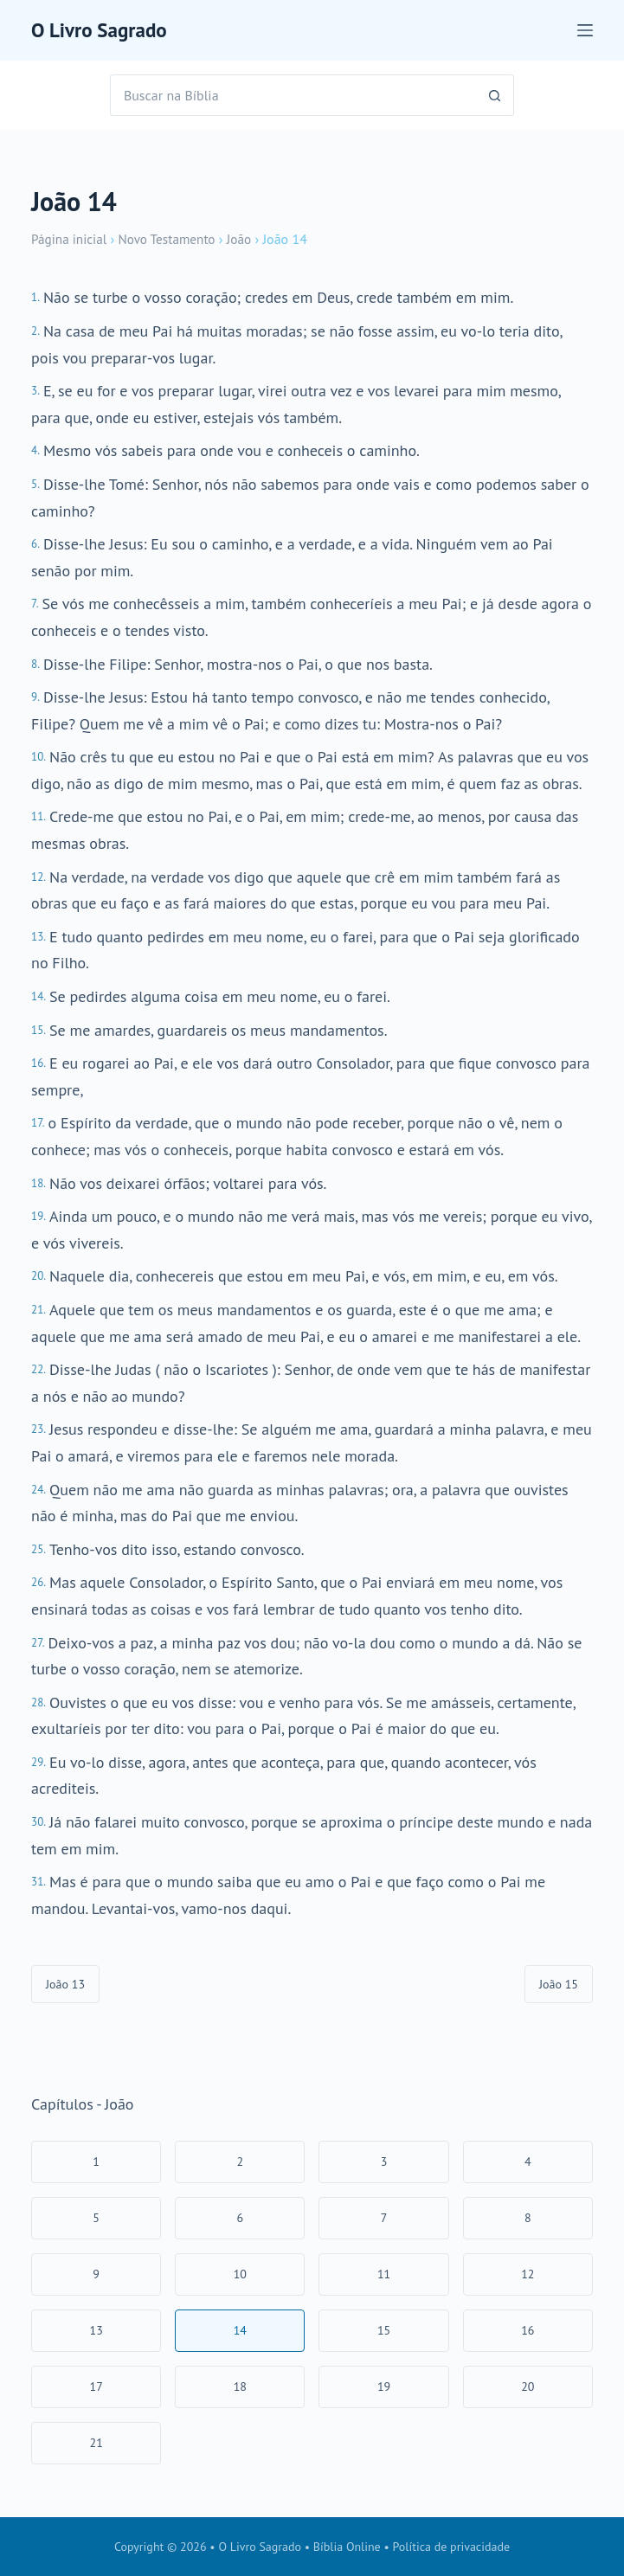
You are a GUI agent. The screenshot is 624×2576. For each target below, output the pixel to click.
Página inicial (71, 238)
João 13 (65, 1984)
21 (96, 2443)
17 (96, 2386)
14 (240, 2330)
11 (383, 2274)
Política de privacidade (452, 2546)
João (248, 238)
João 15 (558, 1984)
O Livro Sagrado (104, 29)
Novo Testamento (173, 238)
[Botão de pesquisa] (493, 95)
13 (96, 2330)
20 (527, 2386)
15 (383, 2330)
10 (240, 2274)
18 (240, 2386)
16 (527, 2330)
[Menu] (585, 30)
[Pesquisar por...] (291, 95)
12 (527, 2274)
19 (383, 2386)
